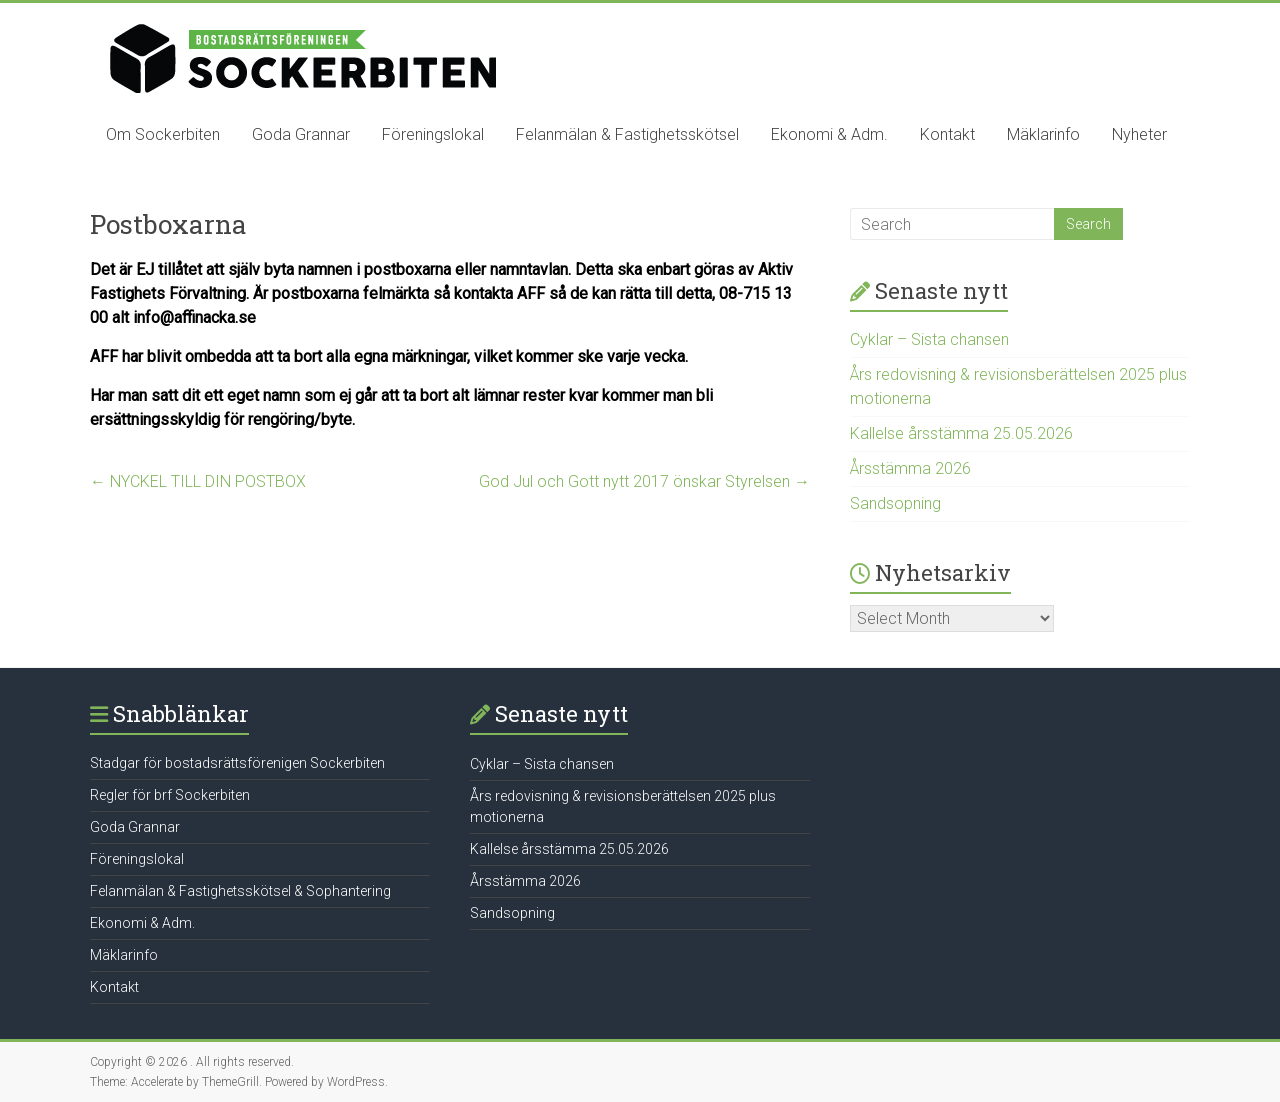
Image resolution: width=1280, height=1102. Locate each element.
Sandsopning (895, 503)
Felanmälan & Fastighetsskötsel (627, 134)
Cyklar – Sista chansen (929, 339)
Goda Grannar (301, 134)
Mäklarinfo (1043, 134)
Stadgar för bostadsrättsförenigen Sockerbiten (237, 763)
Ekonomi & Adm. (829, 134)
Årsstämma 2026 (910, 468)
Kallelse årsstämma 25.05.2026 (961, 433)
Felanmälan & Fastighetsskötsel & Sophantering (240, 891)
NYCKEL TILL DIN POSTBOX (198, 481)
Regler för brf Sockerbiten (170, 795)
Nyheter (1139, 134)
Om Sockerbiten (163, 134)
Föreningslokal (433, 134)
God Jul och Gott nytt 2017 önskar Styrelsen (644, 481)
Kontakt (947, 134)
